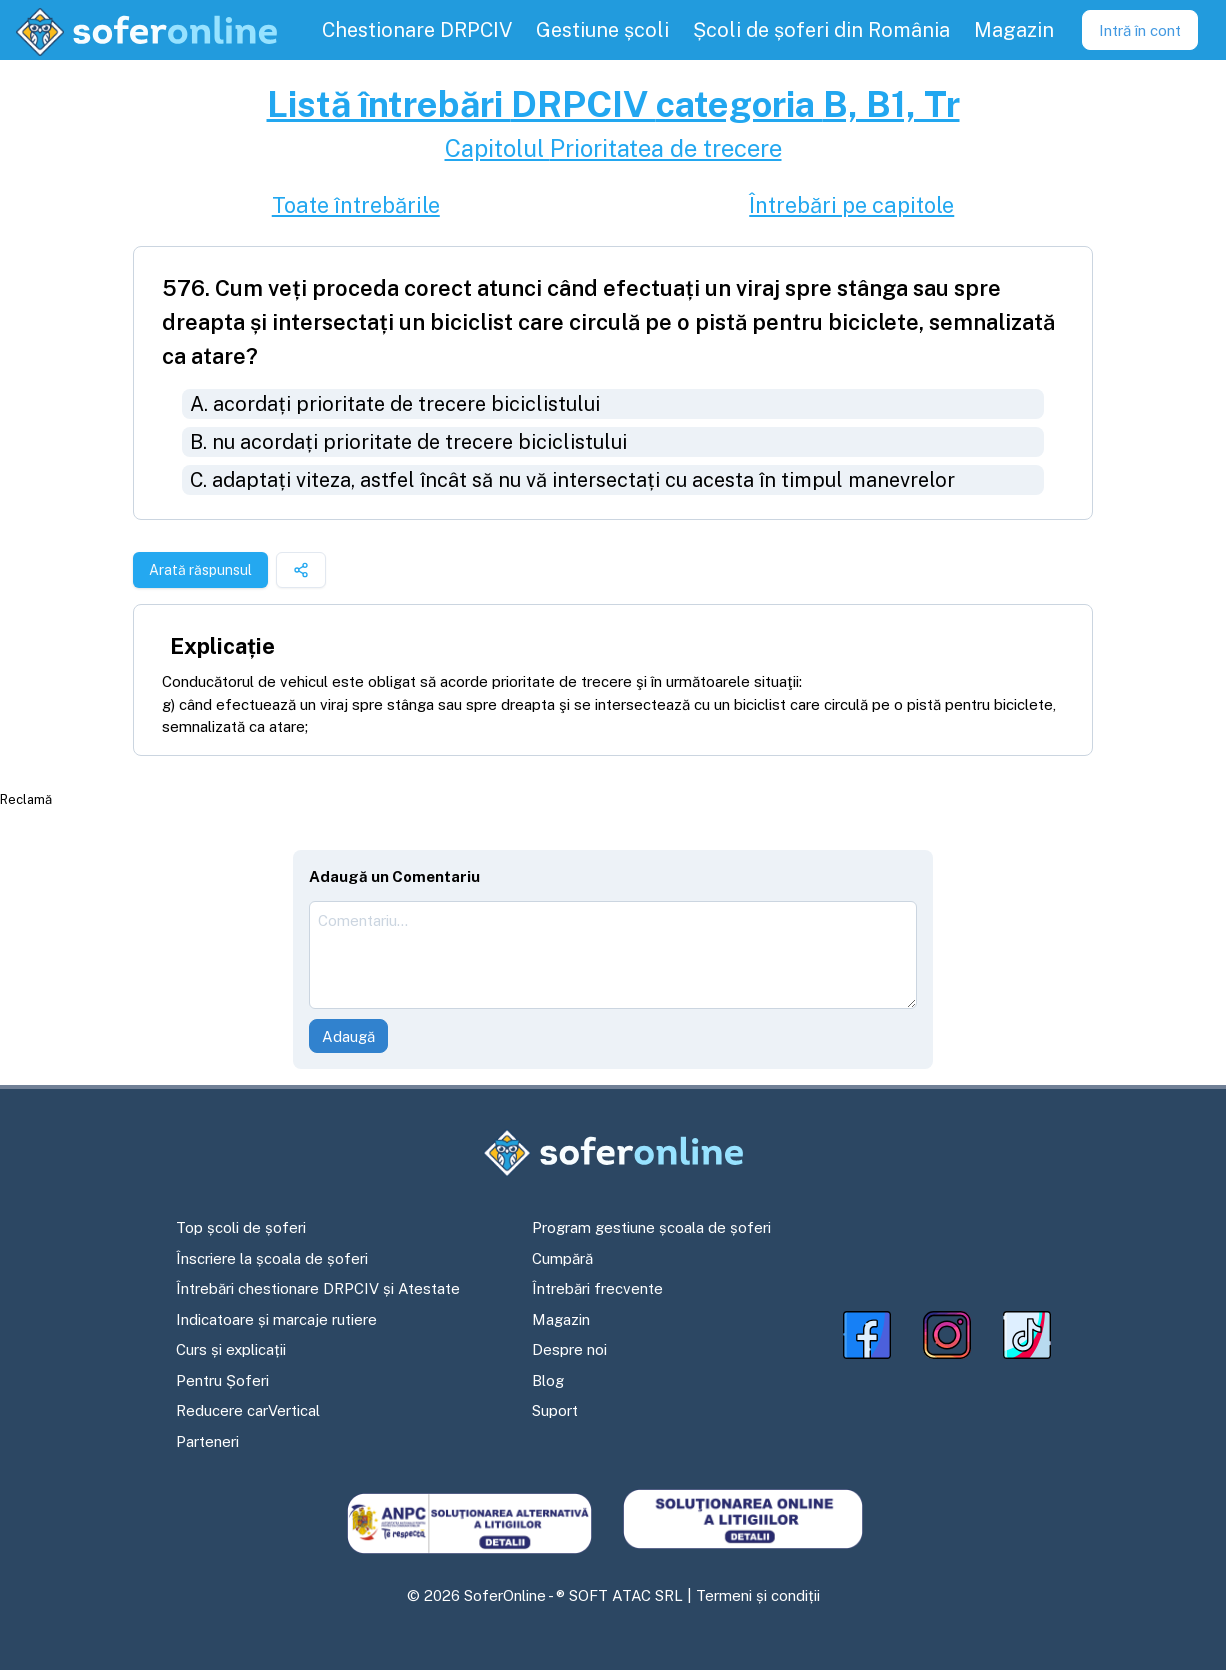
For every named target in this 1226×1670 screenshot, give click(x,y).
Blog (548, 1380)
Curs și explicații (231, 1349)
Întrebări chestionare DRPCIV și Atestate (318, 1288)
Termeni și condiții (758, 1595)
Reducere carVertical (248, 1410)
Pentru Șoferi (222, 1380)
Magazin (561, 1319)
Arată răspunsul (200, 570)
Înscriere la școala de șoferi (272, 1258)
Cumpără (562, 1258)
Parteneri (207, 1441)
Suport (555, 1410)
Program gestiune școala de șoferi (651, 1227)
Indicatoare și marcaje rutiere (276, 1319)
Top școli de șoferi (241, 1227)
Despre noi (569, 1349)
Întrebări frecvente (597, 1288)
